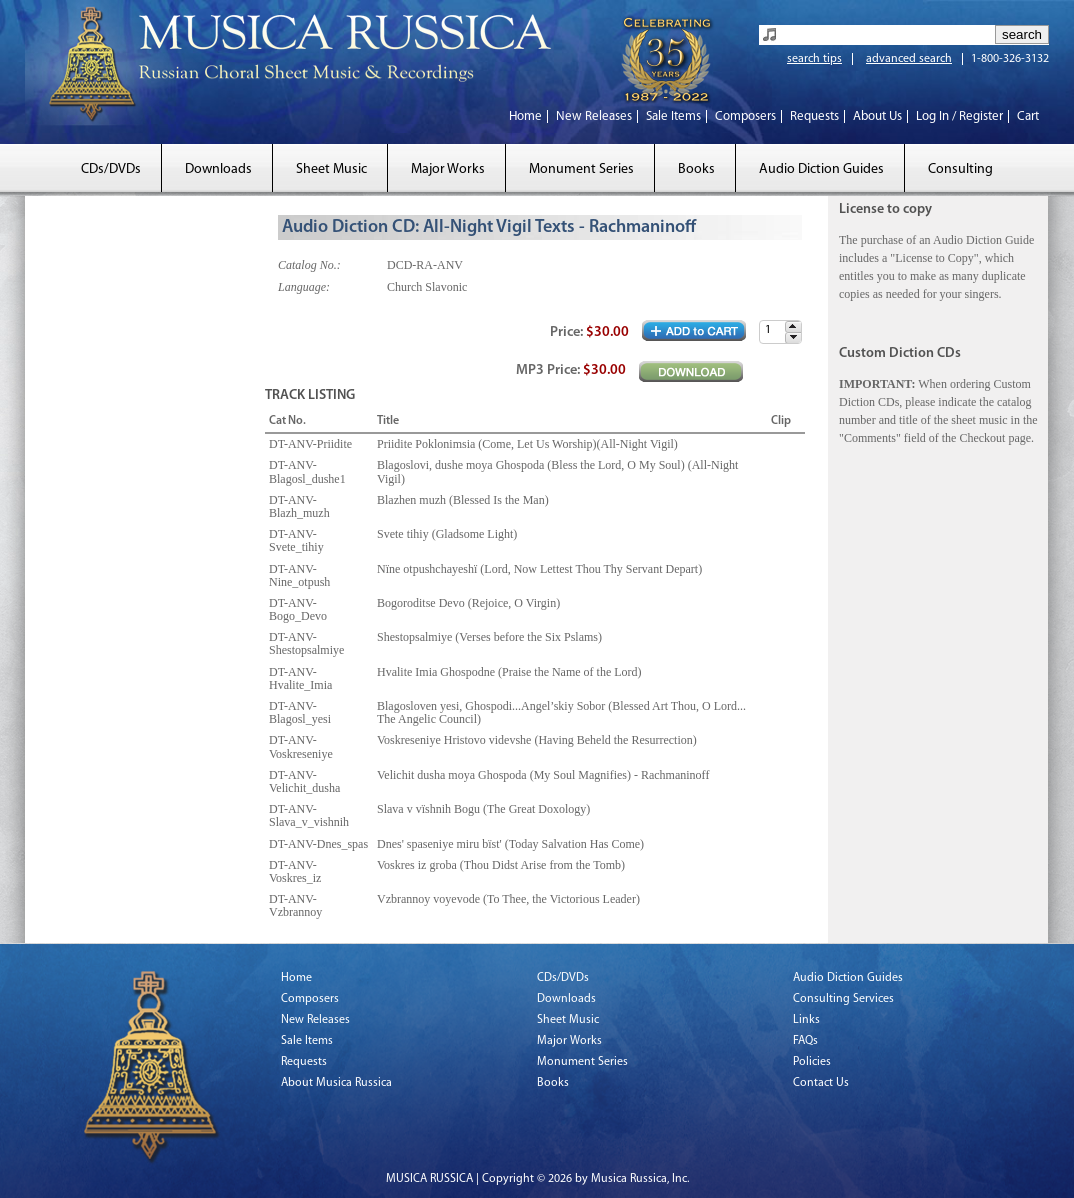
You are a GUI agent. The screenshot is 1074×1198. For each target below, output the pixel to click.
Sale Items (673, 116)
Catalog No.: (309, 265)
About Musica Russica (336, 1083)
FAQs (805, 1041)
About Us (877, 116)
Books (696, 169)
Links (806, 1020)
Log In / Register (959, 116)
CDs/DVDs (111, 169)
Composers (745, 116)
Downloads (218, 169)
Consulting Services (843, 999)
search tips (814, 59)
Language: (304, 287)
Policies (812, 1062)
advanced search (909, 59)
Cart (1028, 116)
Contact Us (821, 1083)
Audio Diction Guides (821, 169)
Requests (814, 116)
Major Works (448, 169)
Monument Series (581, 169)
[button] (793, 326)
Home (525, 116)
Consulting (960, 169)
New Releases (594, 116)
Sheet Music (331, 169)
